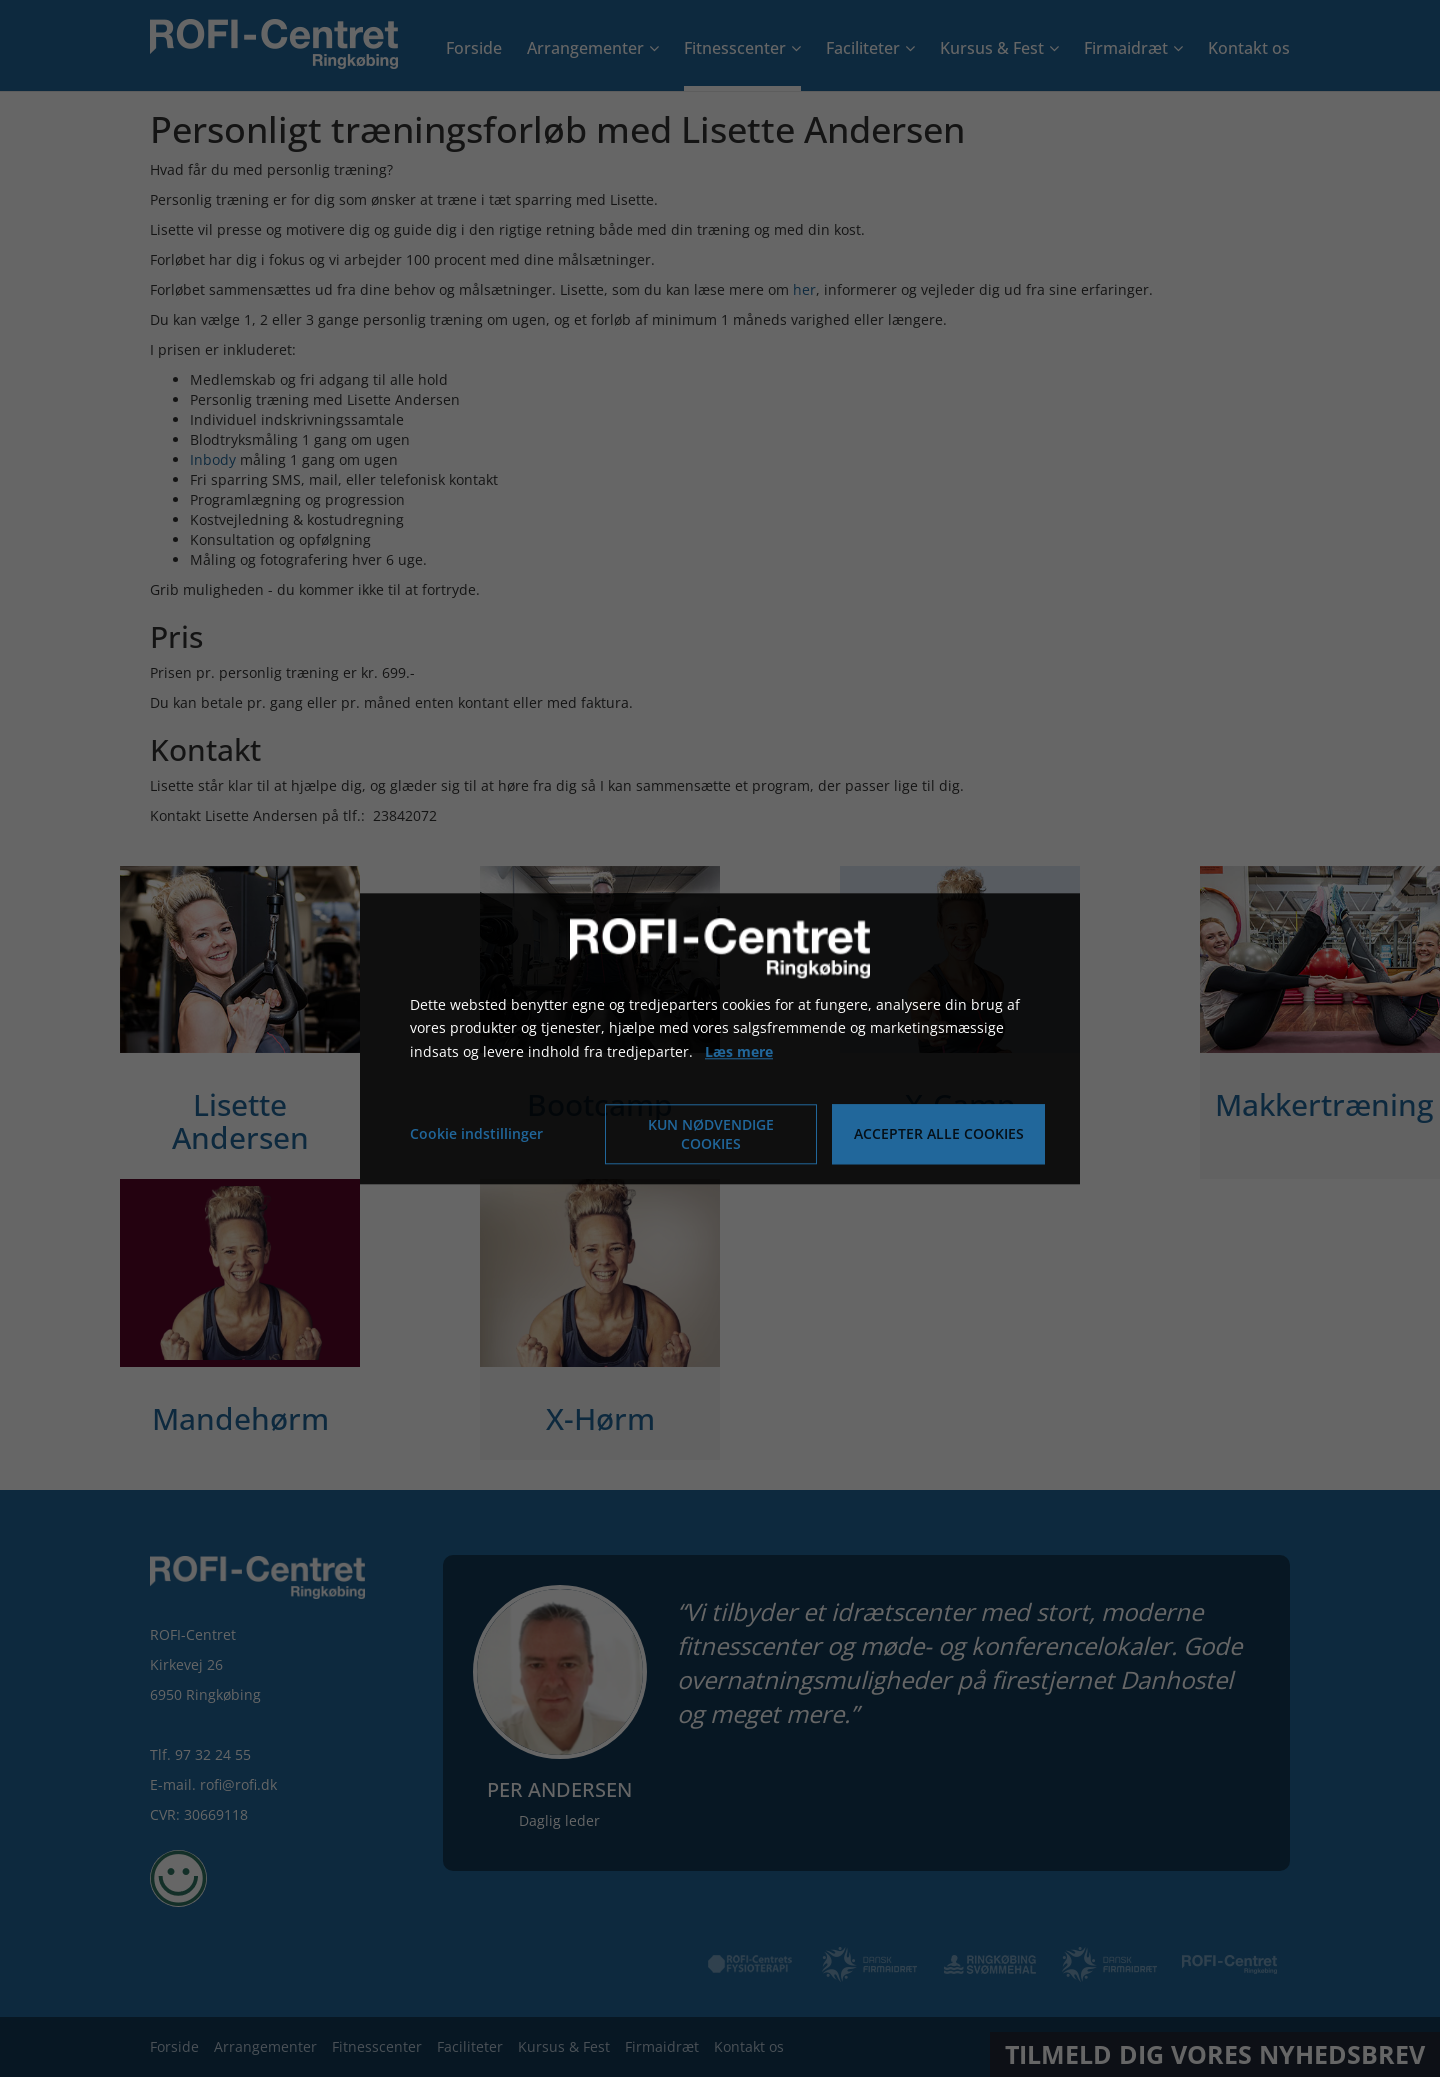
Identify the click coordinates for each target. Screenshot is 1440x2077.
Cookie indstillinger (476, 1133)
